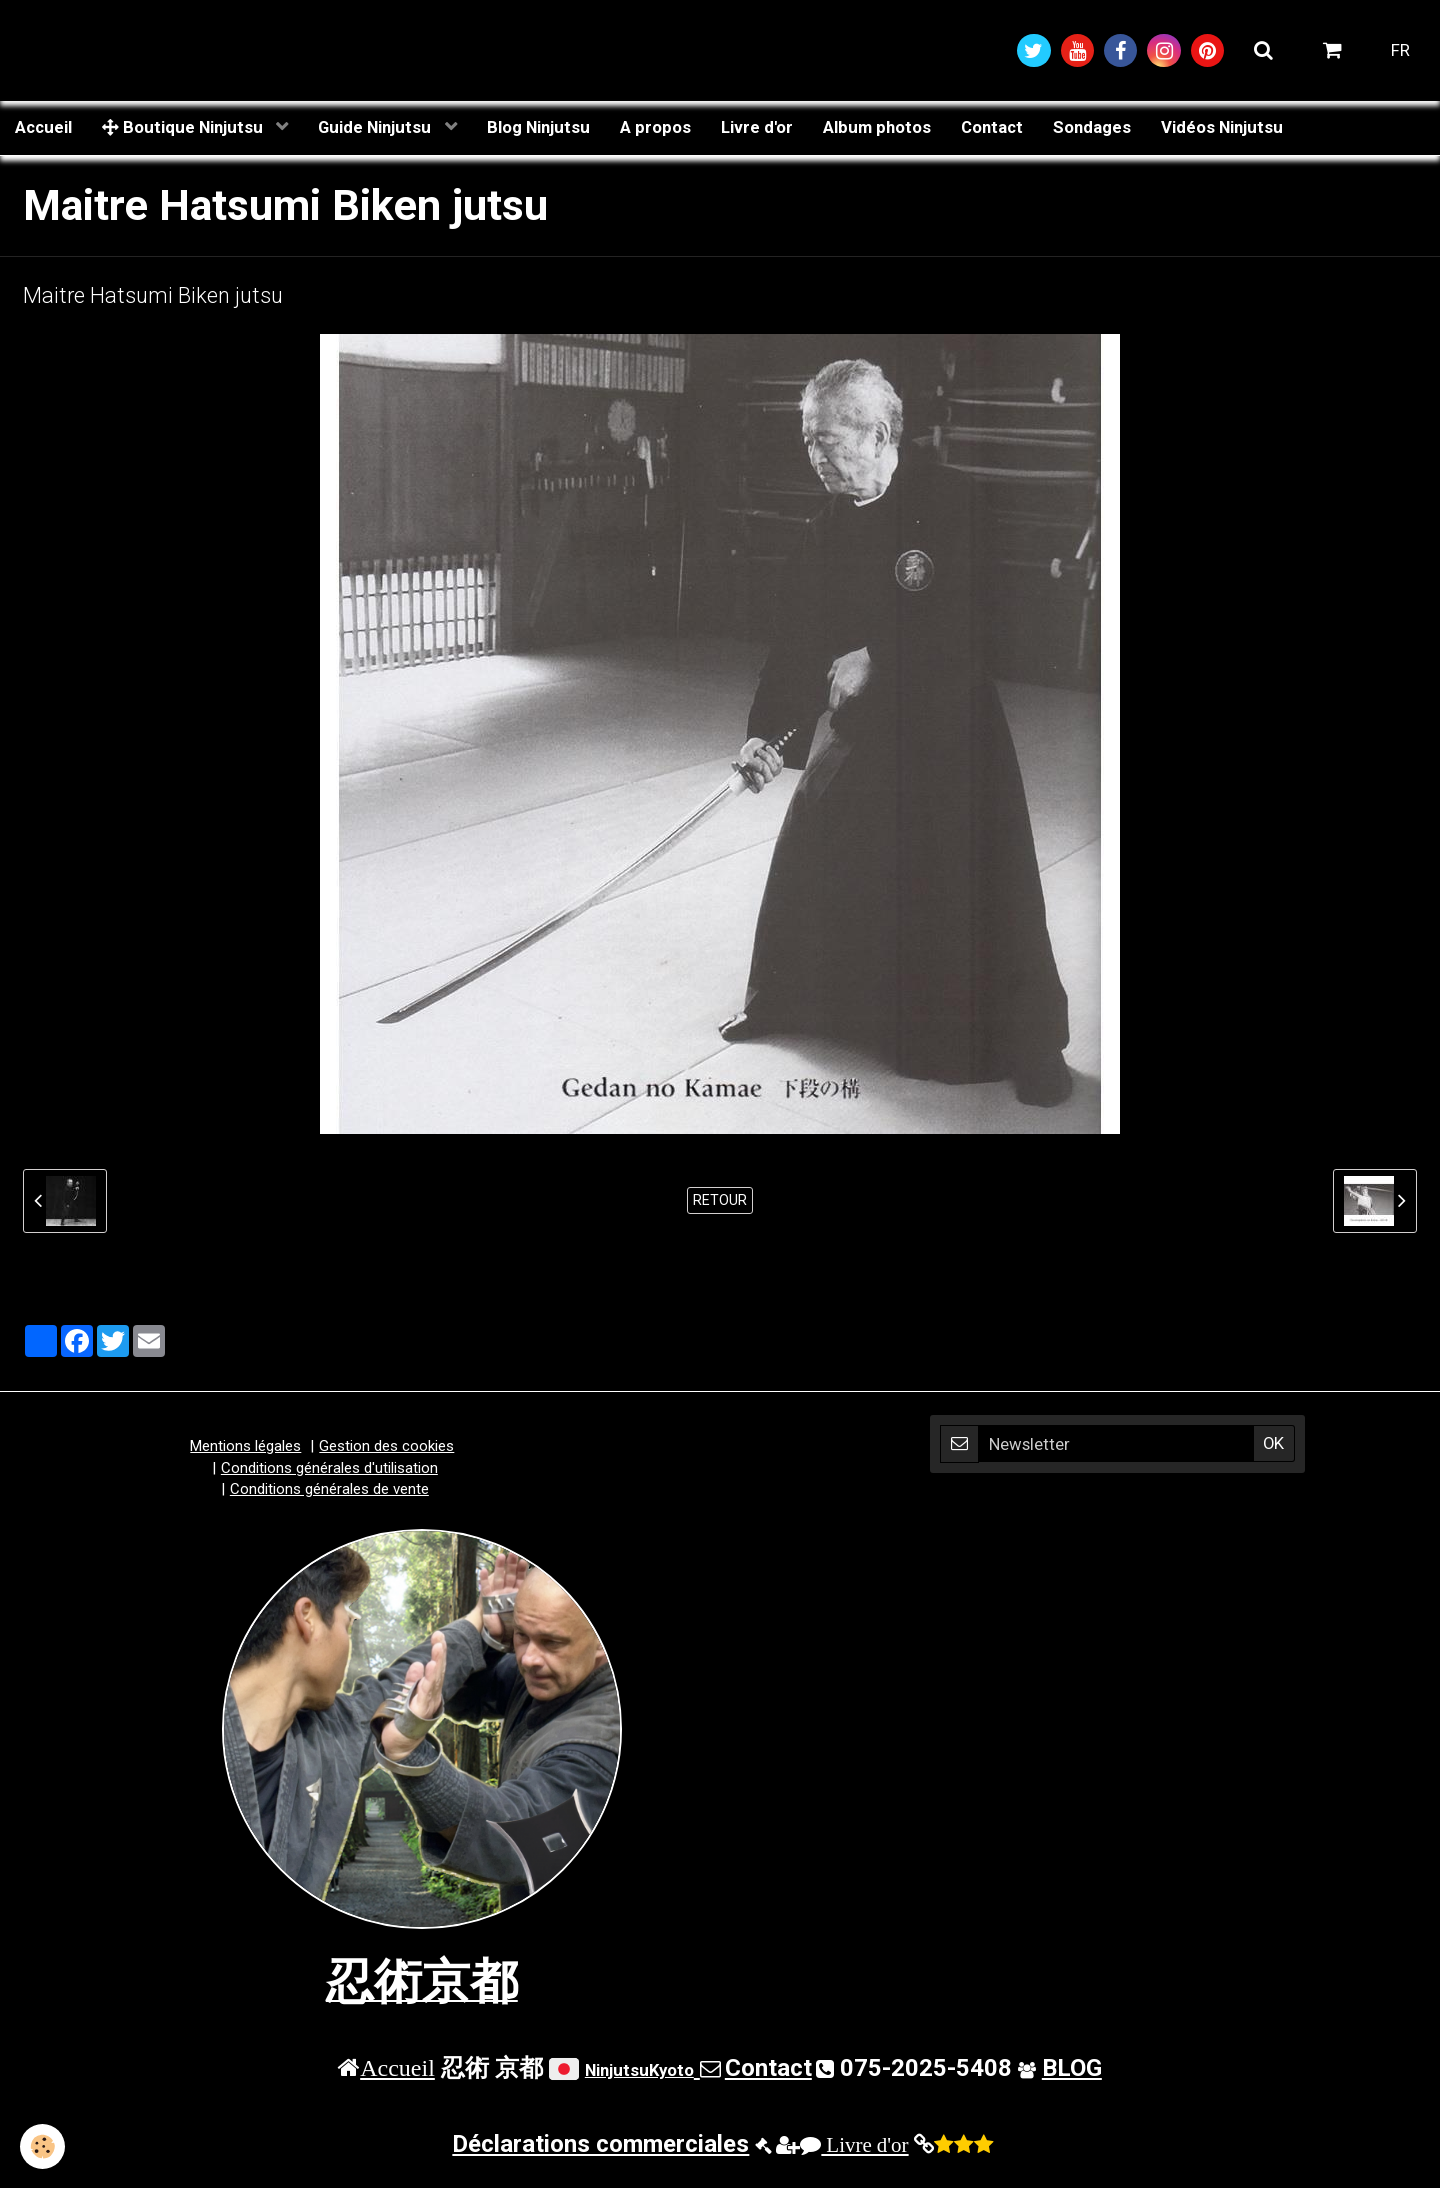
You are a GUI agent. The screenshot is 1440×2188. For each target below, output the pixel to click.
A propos (655, 127)
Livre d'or (757, 127)
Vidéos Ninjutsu (1222, 127)
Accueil (43, 127)
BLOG (1072, 2068)
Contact (992, 127)
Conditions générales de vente (329, 1489)
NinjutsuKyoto (639, 2070)
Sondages (1092, 127)
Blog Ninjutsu (538, 127)
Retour (720, 1200)
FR (1400, 50)
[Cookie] (42, 2146)
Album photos (877, 127)
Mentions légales (245, 1446)
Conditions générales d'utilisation (329, 1468)
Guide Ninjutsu (376, 127)
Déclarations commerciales (600, 2144)
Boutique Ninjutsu (184, 127)
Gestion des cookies (386, 1446)
